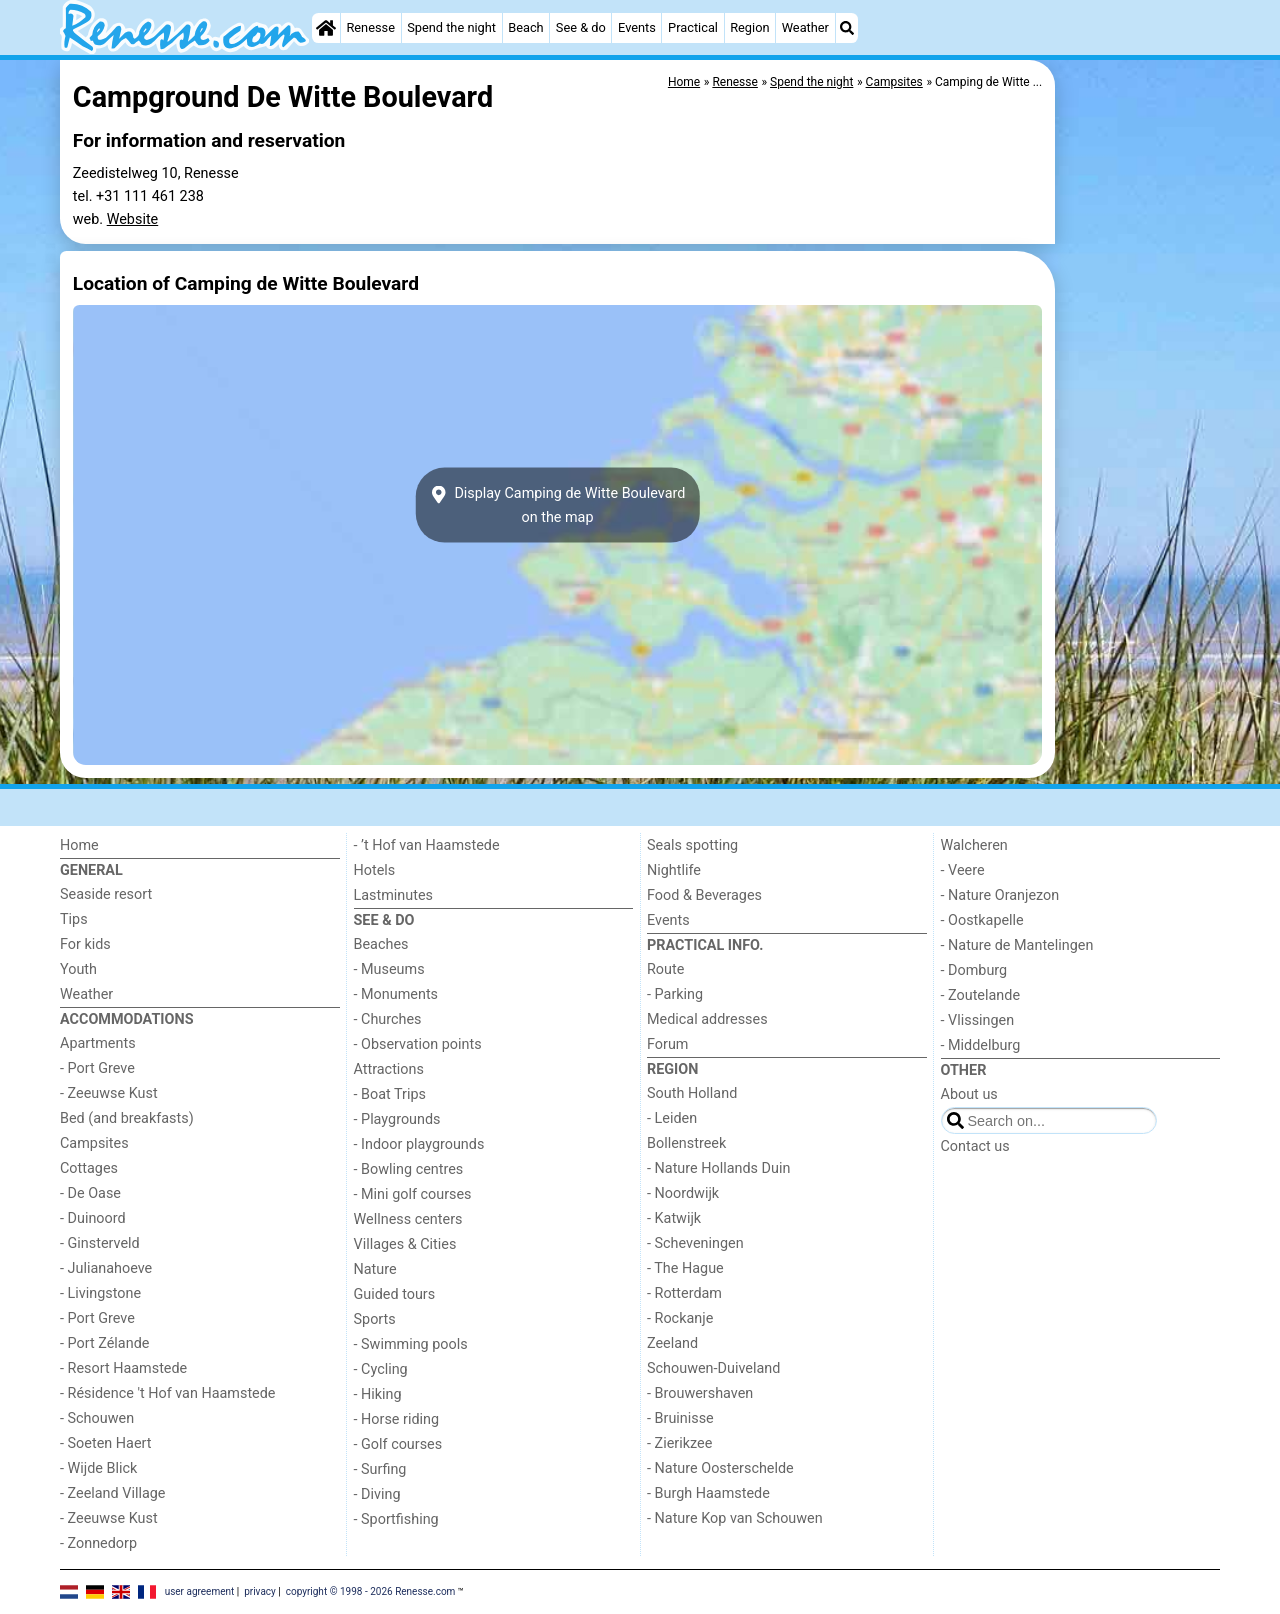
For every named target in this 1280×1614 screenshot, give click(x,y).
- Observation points (418, 1044)
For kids (85, 944)
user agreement (200, 1591)
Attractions (389, 1069)
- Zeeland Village (112, 1493)
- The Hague (685, 1268)
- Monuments (396, 994)
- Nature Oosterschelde (720, 1468)
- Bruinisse (680, 1418)
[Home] (326, 28)
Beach (525, 27)
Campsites (94, 1143)
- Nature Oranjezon (1000, 895)
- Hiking (378, 1394)
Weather (805, 27)
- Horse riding (397, 1419)
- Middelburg (981, 1045)
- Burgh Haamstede (708, 1493)
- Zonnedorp (98, 1543)
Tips (74, 919)
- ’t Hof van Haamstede (427, 845)
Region (749, 27)
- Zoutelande (981, 995)
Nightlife (674, 870)
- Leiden (672, 1118)
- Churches (388, 1019)
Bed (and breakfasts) (127, 1118)
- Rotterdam (684, 1293)
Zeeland (672, 1343)
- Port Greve (97, 1068)
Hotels (375, 870)
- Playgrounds (397, 1119)
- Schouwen (97, 1418)
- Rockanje (680, 1318)
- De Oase (90, 1193)
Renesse (370, 27)
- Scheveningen (695, 1243)
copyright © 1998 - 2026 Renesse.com (371, 1591)
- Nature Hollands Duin (718, 1168)
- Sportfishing (396, 1519)
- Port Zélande (104, 1343)
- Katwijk (674, 1218)
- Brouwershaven (700, 1393)
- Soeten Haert (105, 1443)
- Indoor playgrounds (419, 1144)
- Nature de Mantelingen (1017, 945)
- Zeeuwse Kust (109, 1093)
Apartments (98, 1043)
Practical (693, 27)
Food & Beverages (704, 895)
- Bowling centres (409, 1169)
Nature (375, 1269)
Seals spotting (692, 845)
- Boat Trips (390, 1094)
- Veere (963, 870)
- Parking (675, 994)
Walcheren (974, 845)
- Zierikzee (679, 1443)
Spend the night (451, 27)
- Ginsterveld (100, 1243)
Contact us (975, 1146)
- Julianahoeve (106, 1268)
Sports (375, 1319)
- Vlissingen (978, 1020)
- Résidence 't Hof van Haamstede (168, 1393)
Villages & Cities (405, 1244)
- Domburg (974, 970)
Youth (78, 969)
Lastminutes (393, 895)
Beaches (381, 944)
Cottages (89, 1168)
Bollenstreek (686, 1143)
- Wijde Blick (98, 1468)
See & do (581, 27)
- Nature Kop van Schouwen (735, 1518)
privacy (260, 1591)
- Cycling (381, 1369)
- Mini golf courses (413, 1194)
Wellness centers (408, 1219)
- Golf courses (398, 1444)
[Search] (847, 28)
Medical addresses (707, 1019)
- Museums (389, 969)
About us (969, 1094)
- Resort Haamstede (123, 1368)
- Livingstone (100, 1293)
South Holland (692, 1093)
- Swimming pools (411, 1344)
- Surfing (380, 1469)
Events (637, 27)
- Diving (377, 1494)
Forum (667, 1044)
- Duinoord (93, 1218)
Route (665, 969)
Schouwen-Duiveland (713, 1368)
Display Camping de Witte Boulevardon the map (558, 505)
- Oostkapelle (982, 920)
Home (79, 845)
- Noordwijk (683, 1193)
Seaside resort (106, 894)
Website (133, 219)
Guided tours (395, 1294)
